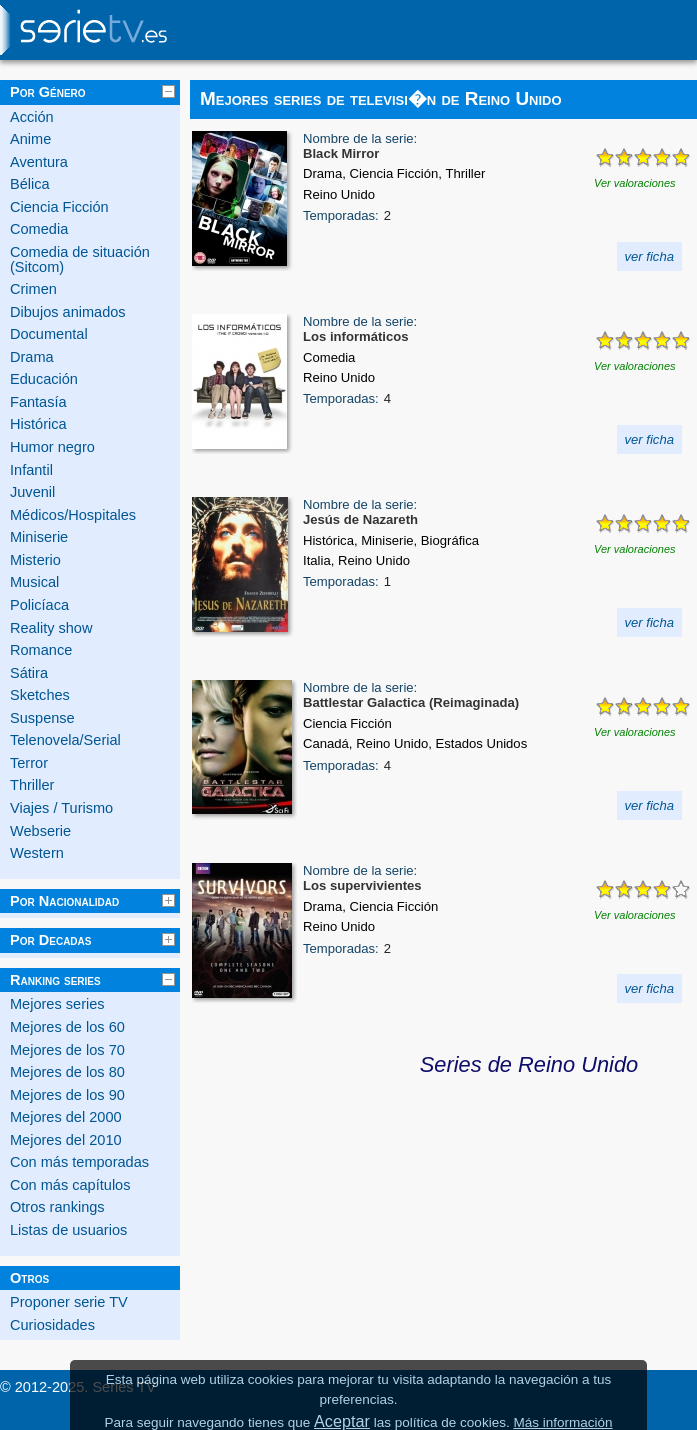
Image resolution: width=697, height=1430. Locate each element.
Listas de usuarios (68, 1230)
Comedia (39, 229)
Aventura (39, 162)
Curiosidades (52, 1325)
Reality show (51, 628)
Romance (41, 650)
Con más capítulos (70, 1185)
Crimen (33, 289)
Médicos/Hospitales (73, 515)
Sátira (29, 673)
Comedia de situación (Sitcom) (80, 259)
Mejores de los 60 (67, 1027)
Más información (562, 1422)
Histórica (38, 424)
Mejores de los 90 (67, 1095)
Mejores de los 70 (67, 1050)
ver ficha (650, 256)
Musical (34, 582)
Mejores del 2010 (66, 1140)
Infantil (31, 470)
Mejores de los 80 (67, 1072)
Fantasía (38, 402)
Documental (49, 334)
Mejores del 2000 (66, 1117)
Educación (44, 379)
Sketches (40, 695)
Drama (32, 357)
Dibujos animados (68, 312)
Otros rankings (57, 1207)
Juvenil (32, 492)
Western (37, 853)
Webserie (40, 831)
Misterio (35, 560)
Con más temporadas (79, 1162)
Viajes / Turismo (61, 808)
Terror (29, 763)
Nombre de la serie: (360, 138)
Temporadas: (341, 215)
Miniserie (39, 537)
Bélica (30, 184)
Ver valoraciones (635, 183)
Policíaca (39, 605)
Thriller (32, 785)
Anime (30, 139)
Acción (32, 117)
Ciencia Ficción (59, 207)
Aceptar (342, 1421)
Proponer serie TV (69, 1302)
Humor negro (52, 447)
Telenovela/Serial (65, 740)
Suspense (42, 718)
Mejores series (57, 1004)
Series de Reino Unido (529, 1064)
